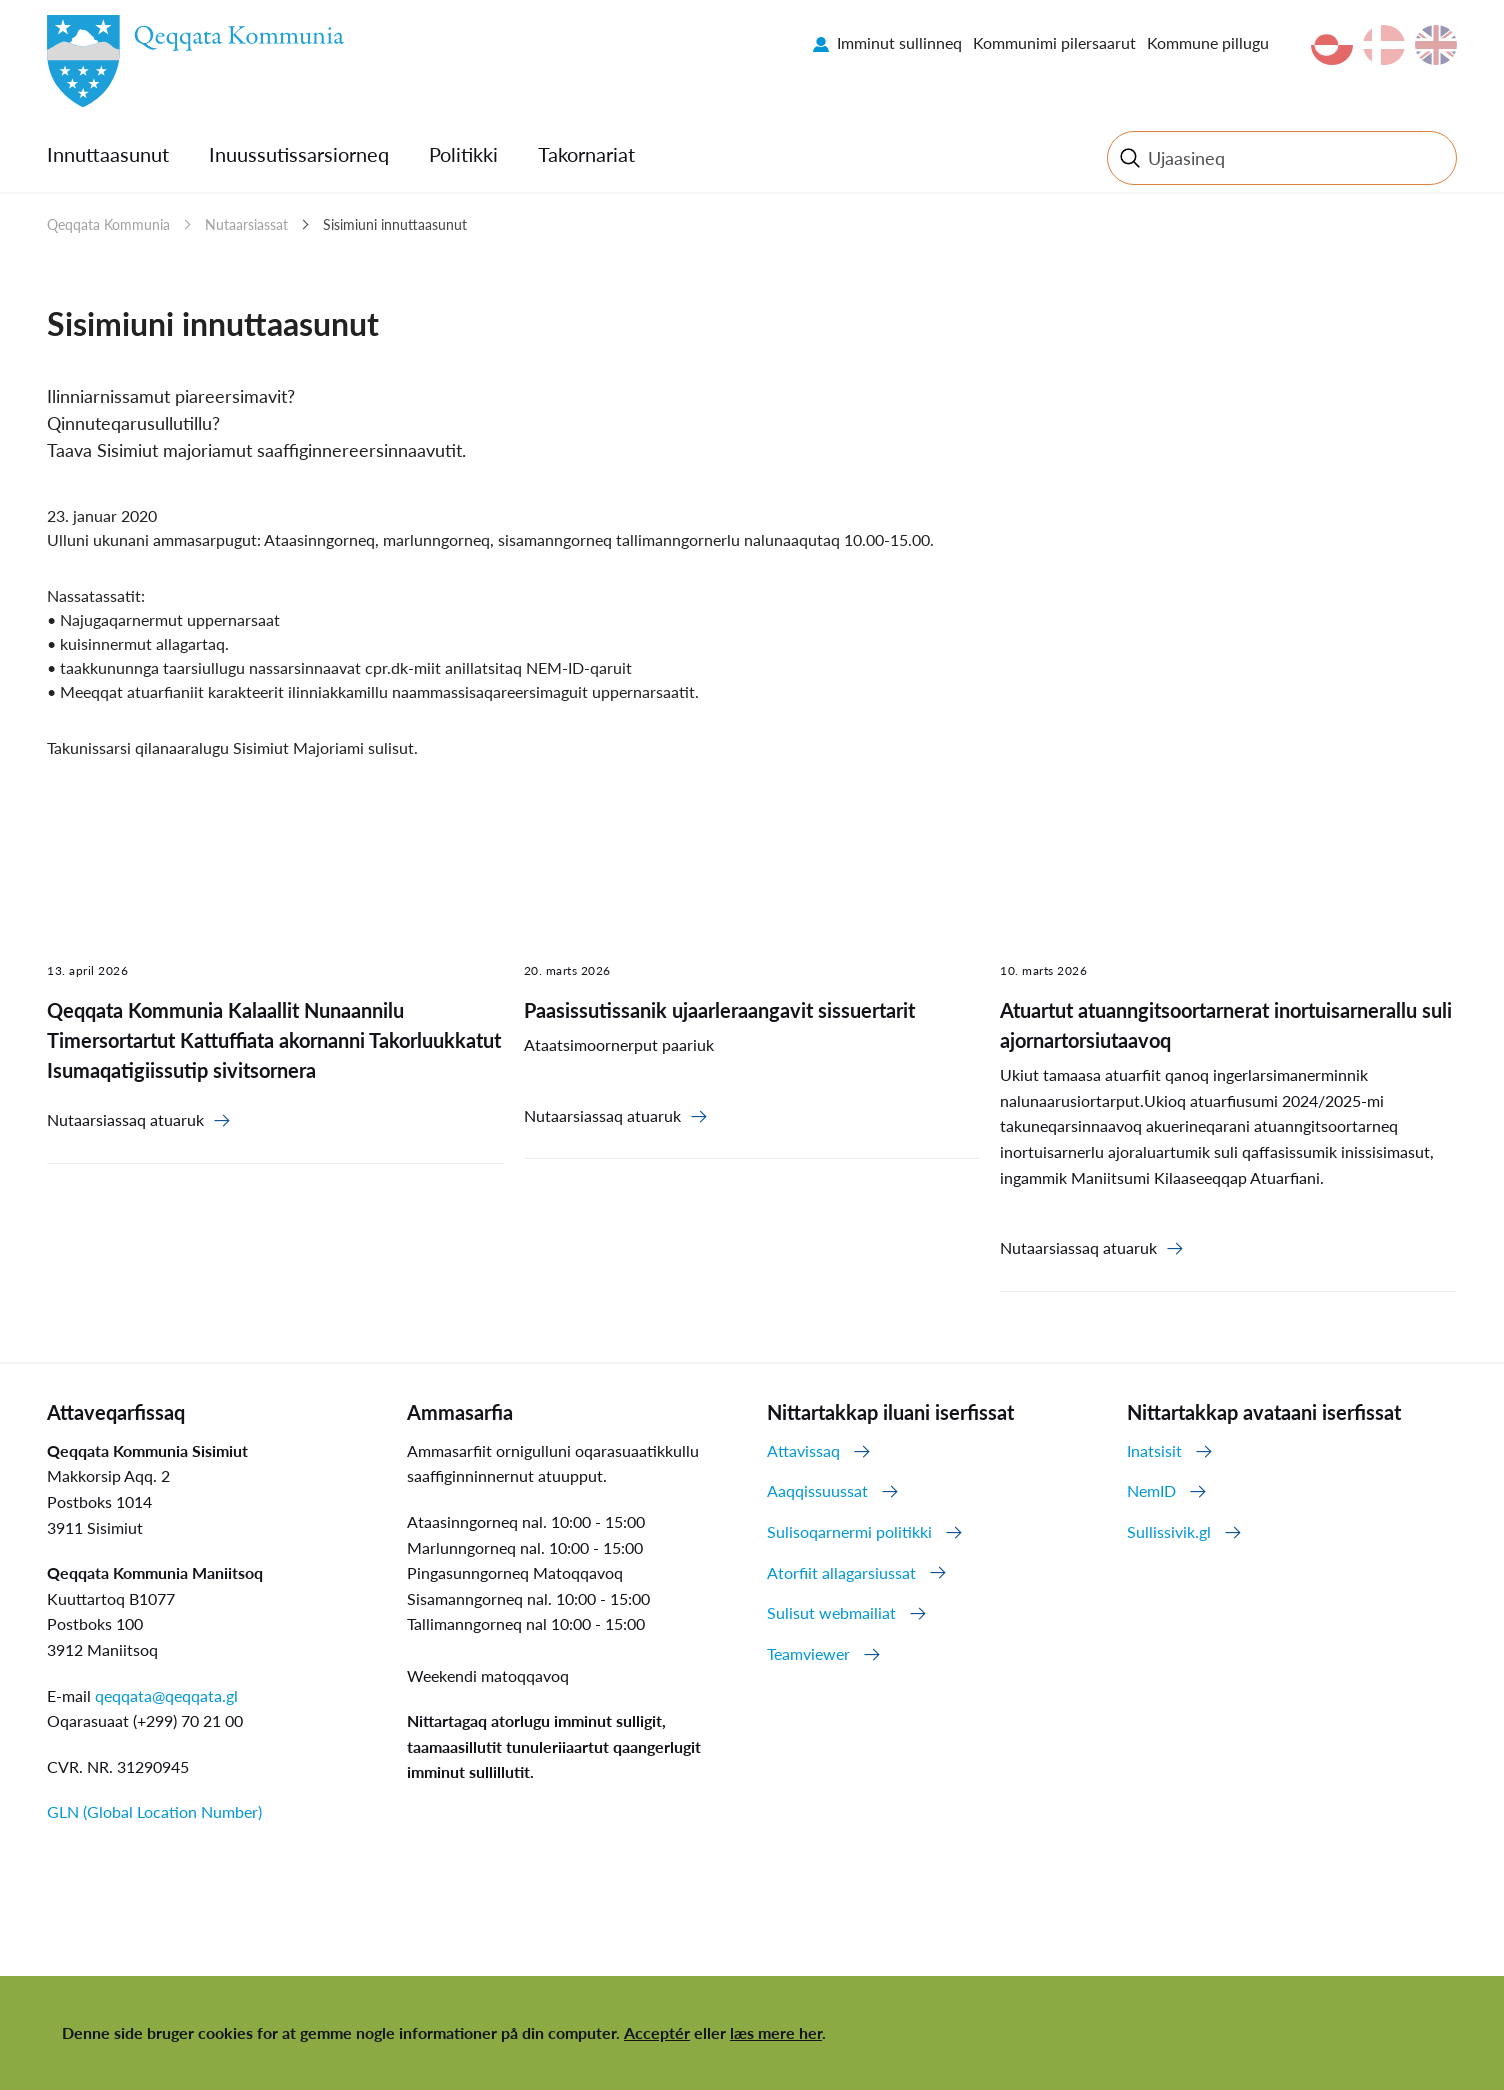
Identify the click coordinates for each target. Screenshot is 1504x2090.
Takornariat (586, 154)
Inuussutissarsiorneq (299, 154)
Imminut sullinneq (899, 42)
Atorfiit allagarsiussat (841, 1572)
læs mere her (776, 2032)
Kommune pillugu (1208, 42)
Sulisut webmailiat (831, 1612)
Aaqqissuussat (817, 1490)
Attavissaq (803, 1450)
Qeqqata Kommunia (108, 224)
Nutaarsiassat (246, 224)
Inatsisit (1154, 1450)
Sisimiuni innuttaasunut (395, 224)
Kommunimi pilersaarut (1054, 42)
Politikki (463, 154)
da (1384, 45)
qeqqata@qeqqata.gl (166, 1695)
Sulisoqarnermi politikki (849, 1531)
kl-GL (1332, 45)
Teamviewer (808, 1653)
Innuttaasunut (108, 154)
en (1436, 45)
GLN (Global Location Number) (154, 1811)
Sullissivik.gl (1169, 1531)
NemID (1151, 1490)
